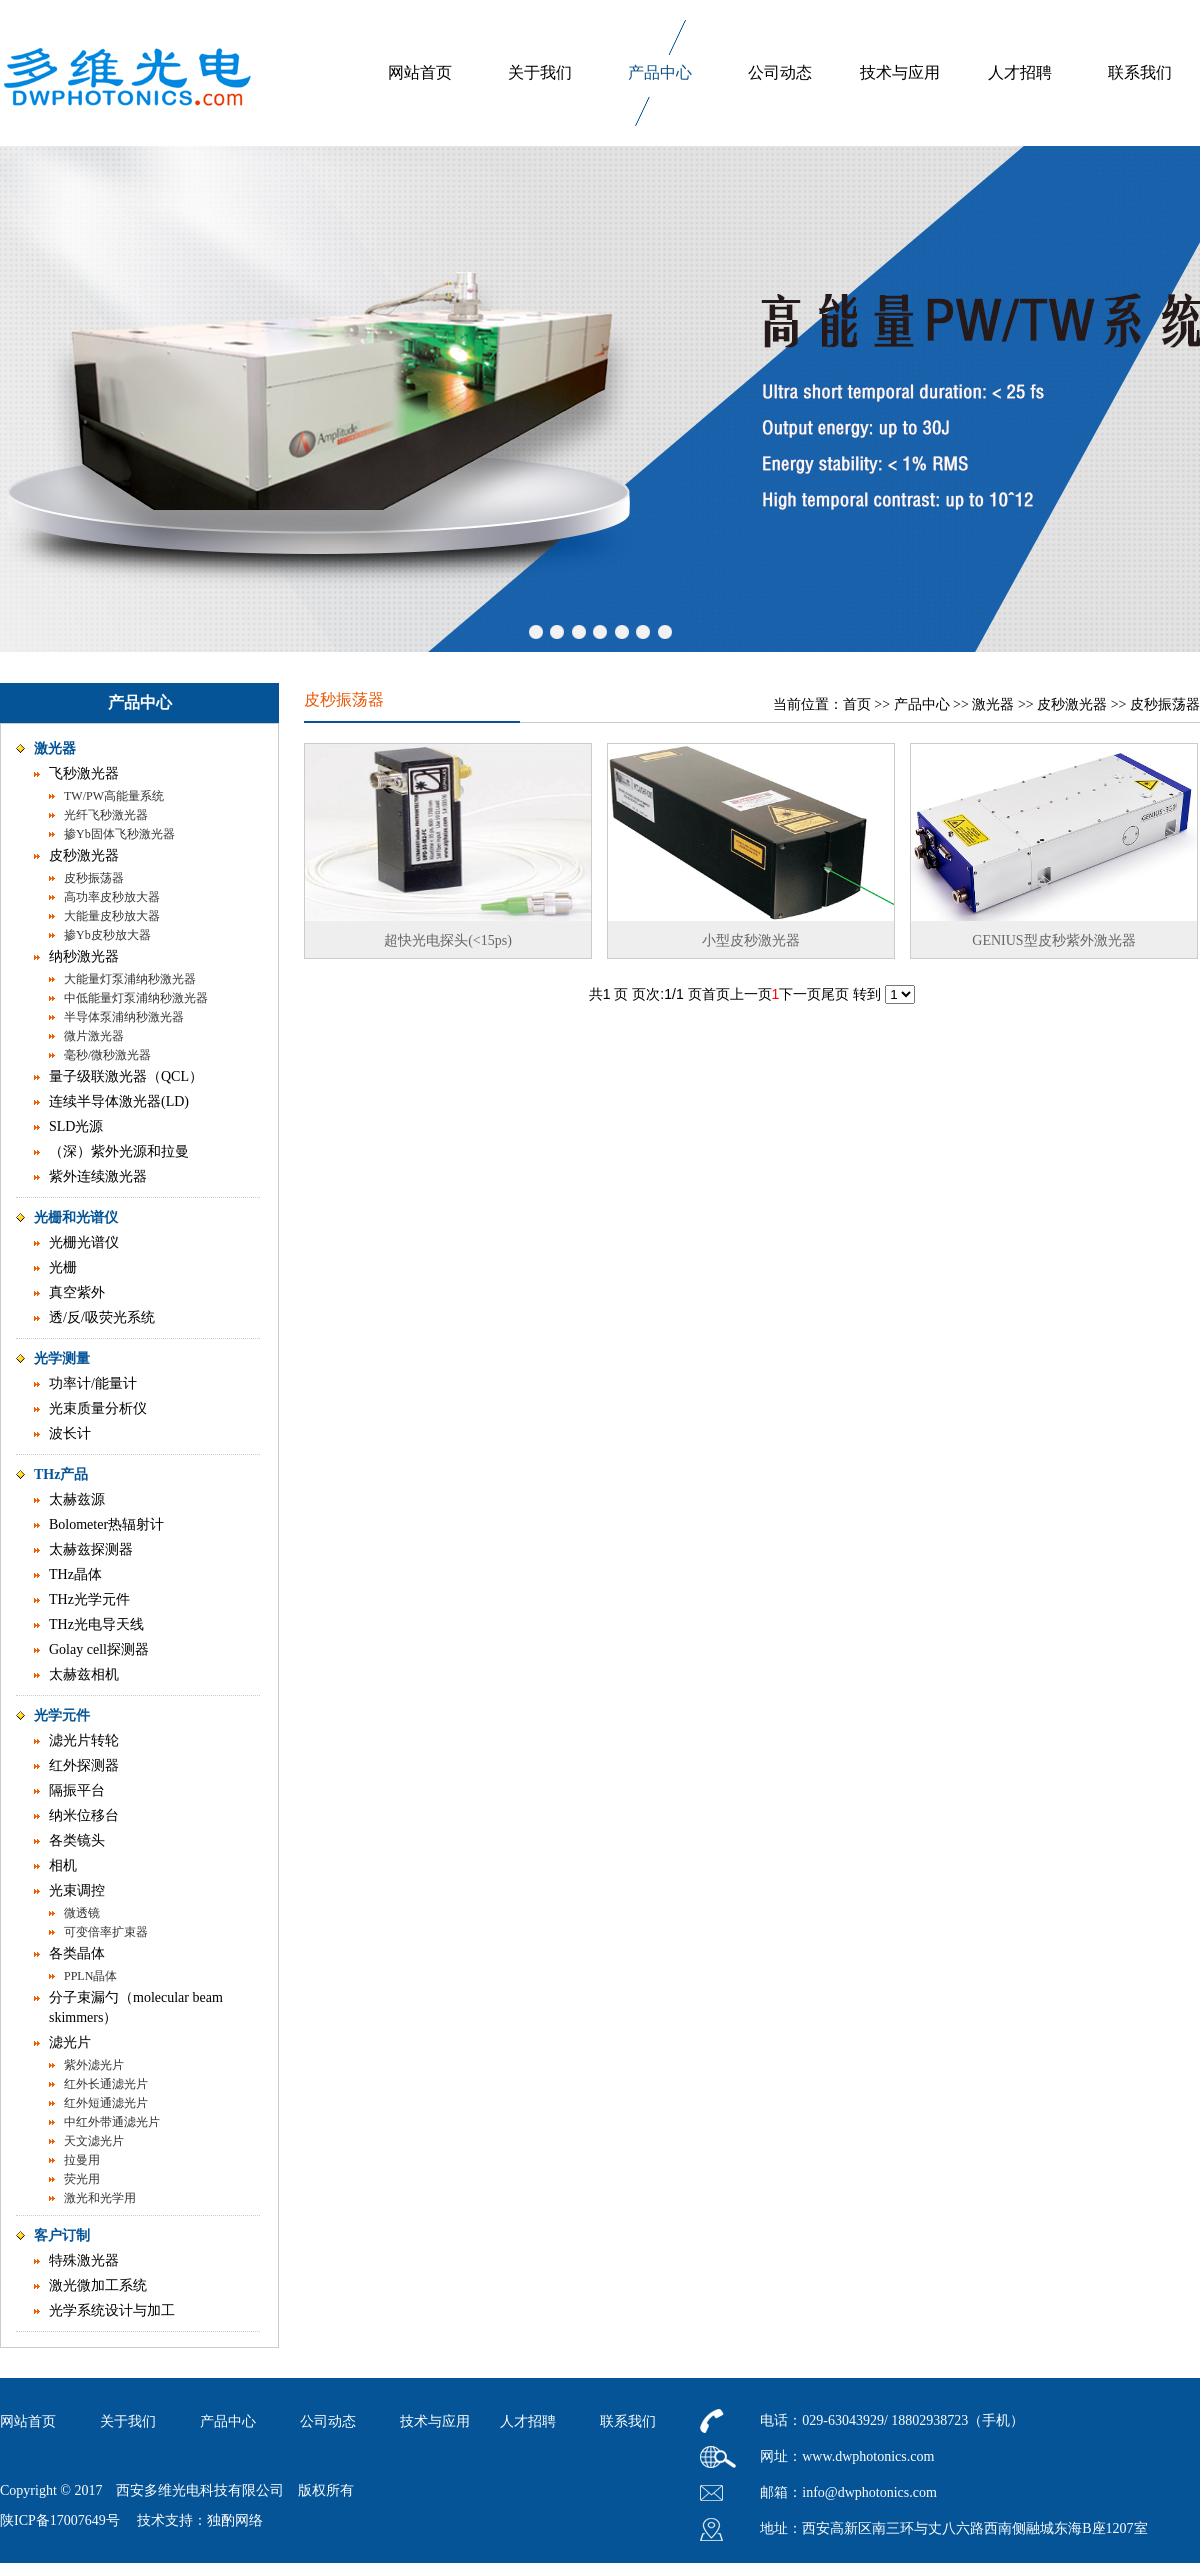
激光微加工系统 (98, 2285)
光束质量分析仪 (98, 1408)
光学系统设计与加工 (112, 2310)
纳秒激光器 (84, 956)
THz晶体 (75, 1574)
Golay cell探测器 (99, 1649)
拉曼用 (82, 2160)
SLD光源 (76, 1126)
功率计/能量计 (93, 1383)
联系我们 (1140, 72)
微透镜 (82, 1913)
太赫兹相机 (84, 1674)
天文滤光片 (94, 2141)
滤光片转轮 (84, 1740)
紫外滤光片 (94, 2065)
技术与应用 (900, 72)
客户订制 (62, 2235)
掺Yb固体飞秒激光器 (119, 834)
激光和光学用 (100, 2198)
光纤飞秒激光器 (106, 815)
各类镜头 (77, 1840)
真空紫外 (77, 1292)
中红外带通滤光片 (112, 2122)
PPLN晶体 (90, 1976)
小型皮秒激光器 (751, 940)
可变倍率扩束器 (106, 1932)
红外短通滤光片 (106, 2103)
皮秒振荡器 (94, 878)
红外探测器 (84, 1765)
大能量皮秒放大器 (112, 916)
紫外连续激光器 (98, 1176)
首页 (857, 704)
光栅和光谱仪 (76, 1217)
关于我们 (540, 72)
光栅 (63, 1267)
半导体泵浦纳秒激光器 (124, 1017)
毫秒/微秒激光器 (107, 1055)
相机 (63, 1865)
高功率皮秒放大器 (112, 897)
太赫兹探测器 (91, 1549)
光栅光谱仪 (84, 1242)
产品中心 (660, 72)
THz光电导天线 (96, 1624)
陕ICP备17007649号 (60, 2520)
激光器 (55, 748)
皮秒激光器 (84, 855)
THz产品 (61, 1474)
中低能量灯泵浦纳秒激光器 (136, 998)
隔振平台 (77, 1790)
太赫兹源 (77, 1499)
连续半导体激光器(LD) (119, 1101)
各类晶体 (77, 1953)
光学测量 (62, 1358)
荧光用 (82, 2179)
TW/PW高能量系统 (114, 796)
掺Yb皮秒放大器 (107, 935)
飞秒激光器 (84, 773)
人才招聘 (1020, 72)
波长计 (70, 1433)
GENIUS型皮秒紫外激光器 (1053, 940)
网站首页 (420, 72)
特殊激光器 (84, 2260)
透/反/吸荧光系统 (102, 1317)
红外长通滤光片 (106, 2084)
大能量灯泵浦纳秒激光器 (130, 979)
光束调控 (77, 1890)
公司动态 (780, 72)
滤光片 (70, 2042)
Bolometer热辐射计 (106, 1524)
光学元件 (62, 1715)
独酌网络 (235, 2520)
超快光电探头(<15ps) (448, 940)
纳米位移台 (84, 1815)
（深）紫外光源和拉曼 (119, 1151)
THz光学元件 (89, 1599)
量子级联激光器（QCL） (126, 1076)
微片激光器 (94, 1036)
